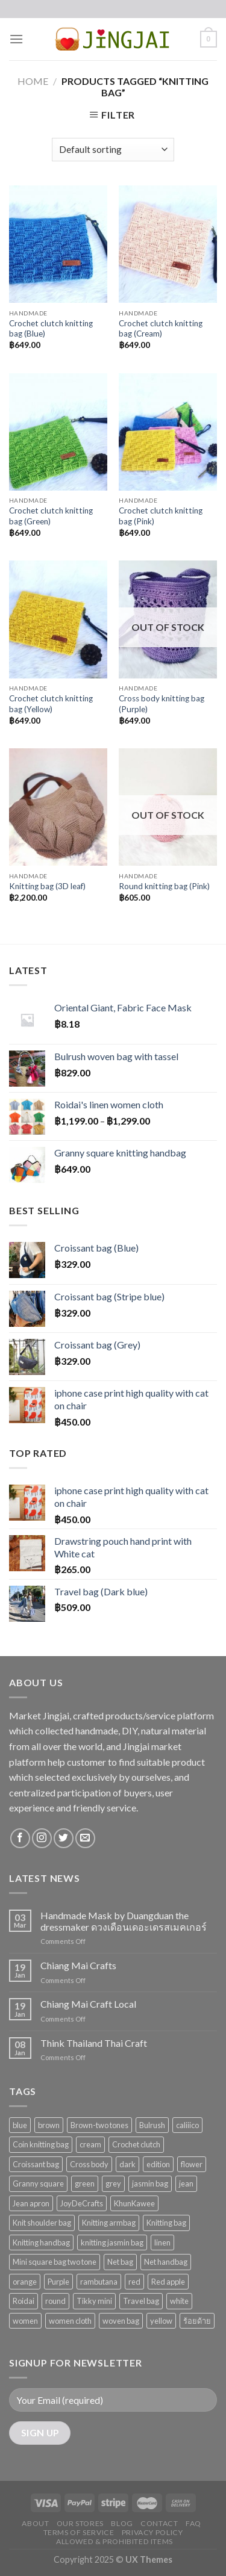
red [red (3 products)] (134, 2281)
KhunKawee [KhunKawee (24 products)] (134, 2203)
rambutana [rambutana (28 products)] (99, 2281)
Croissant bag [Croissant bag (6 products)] (36, 2164)
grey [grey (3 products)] (113, 2183)
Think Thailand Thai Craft (93, 2043)
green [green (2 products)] (85, 2183)
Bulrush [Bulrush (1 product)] (152, 2125)
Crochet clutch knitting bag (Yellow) (51, 704)
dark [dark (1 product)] (127, 2164)
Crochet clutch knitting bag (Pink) (160, 516)
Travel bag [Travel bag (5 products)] (141, 2301)
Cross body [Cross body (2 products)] (89, 2164)
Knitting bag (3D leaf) (47, 886)
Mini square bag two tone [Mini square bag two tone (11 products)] (54, 2262)
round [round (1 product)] (55, 2301)
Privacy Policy (152, 2532)
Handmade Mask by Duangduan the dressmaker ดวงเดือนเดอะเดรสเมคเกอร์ (123, 1921)
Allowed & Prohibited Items (114, 2541)
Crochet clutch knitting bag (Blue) (51, 328)
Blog (122, 2523)
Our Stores (80, 2523)
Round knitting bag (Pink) (164, 886)
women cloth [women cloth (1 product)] (70, 2321)
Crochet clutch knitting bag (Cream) (160, 328)
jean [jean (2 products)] (186, 2183)
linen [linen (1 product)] (162, 2242)
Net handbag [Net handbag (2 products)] (165, 2262)
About (35, 2523)
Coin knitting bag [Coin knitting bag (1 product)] (41, 2144)
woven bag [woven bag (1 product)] (120, 2321)
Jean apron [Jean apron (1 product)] (31, 2203)
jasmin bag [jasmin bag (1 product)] (150, 2183)
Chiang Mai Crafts (78, 1965)
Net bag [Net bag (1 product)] (120, 2262)
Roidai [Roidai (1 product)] (23, 2301)
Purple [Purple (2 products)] (58, 2281)
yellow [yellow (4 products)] (161, 2321)
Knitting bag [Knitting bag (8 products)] (166, 2222)
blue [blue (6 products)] (20, 2125)
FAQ (193, 2523)
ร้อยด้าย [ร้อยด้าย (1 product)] (197, 2321)
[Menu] (16, 39)
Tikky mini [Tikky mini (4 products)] (94, 2301)
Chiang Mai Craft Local (88, 2004)
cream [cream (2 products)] (90, 2144)
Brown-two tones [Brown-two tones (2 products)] (99, 2125)
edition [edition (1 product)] (158, 2164)
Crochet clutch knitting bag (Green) (51, 516)
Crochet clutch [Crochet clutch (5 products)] (136, 2144)
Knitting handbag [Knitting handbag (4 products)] (41, 2242)
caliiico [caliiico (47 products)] (187, 2125)
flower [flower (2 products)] (191, 2164)
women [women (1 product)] (25, 2321)
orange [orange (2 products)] (25, 2281)
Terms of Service (79, 2532)
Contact (159, 2523)
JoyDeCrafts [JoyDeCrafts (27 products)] (81, 2203)
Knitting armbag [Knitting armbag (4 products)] (109, 2222)
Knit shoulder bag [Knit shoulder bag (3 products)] (42, 2222)
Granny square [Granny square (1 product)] (38, 2183)
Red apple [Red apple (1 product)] (168, 2281)
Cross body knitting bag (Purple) (161, 704)
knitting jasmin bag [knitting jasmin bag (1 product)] (112, 2242)
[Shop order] (113, 149)
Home (32, 81)
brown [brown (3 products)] (49, 2125)
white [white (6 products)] (179, 2301)
